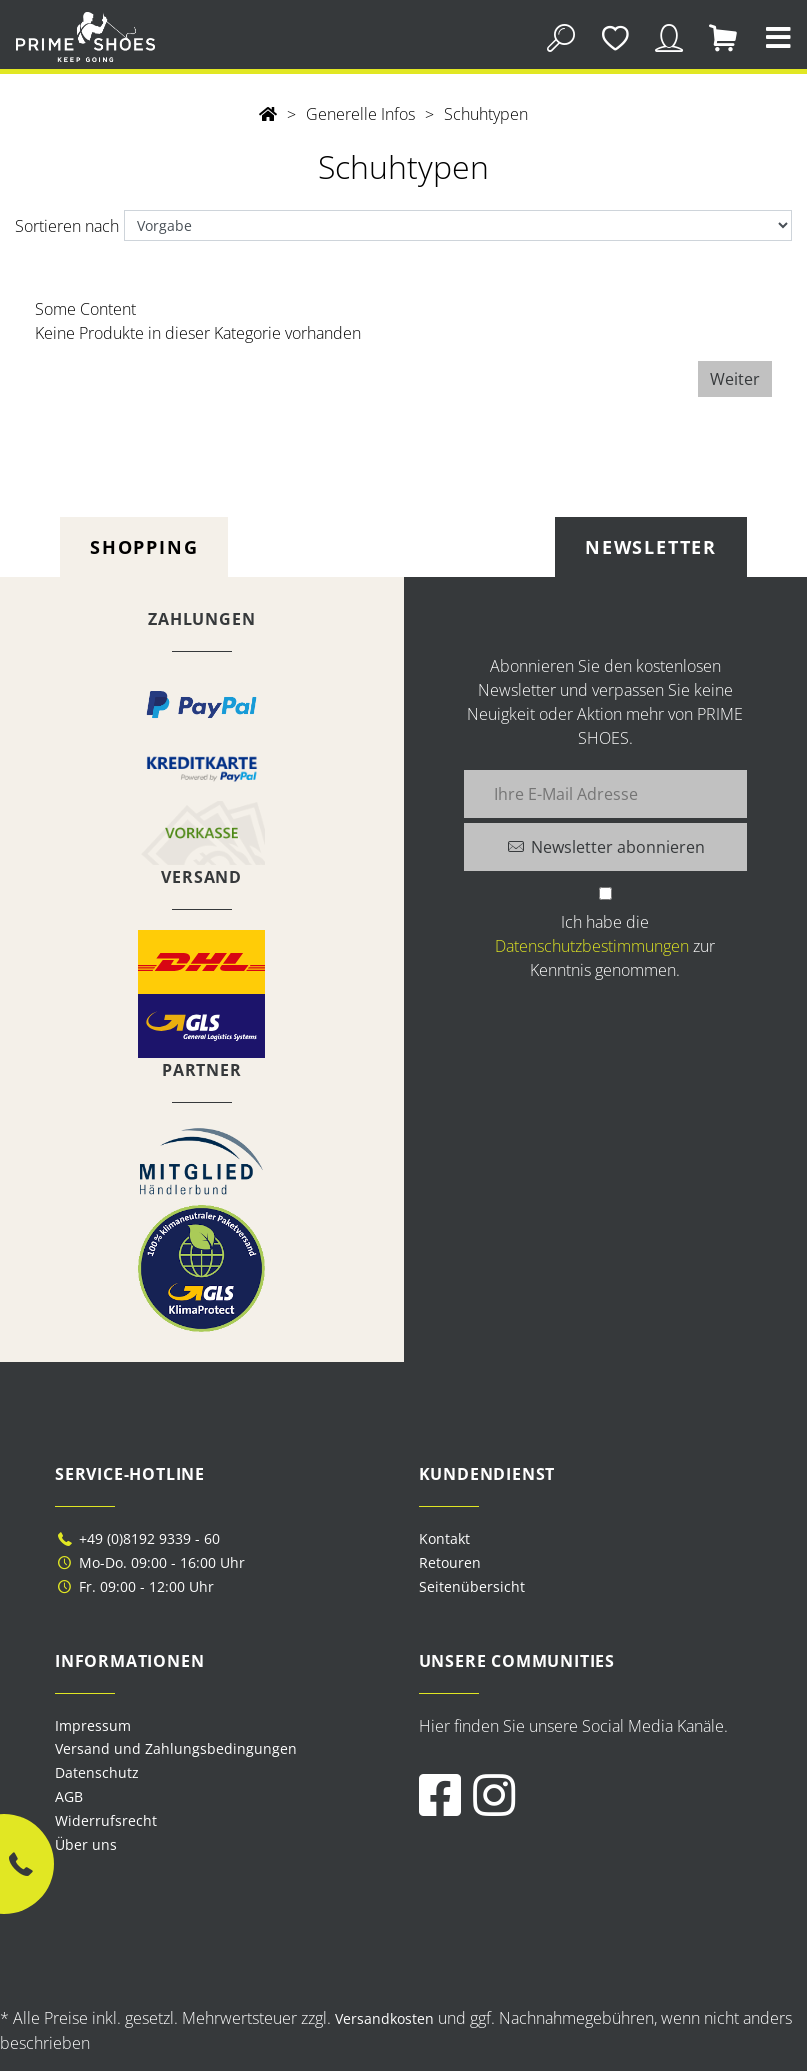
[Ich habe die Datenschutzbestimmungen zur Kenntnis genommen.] (605, 893)
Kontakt (444, 1538)
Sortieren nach (67, 226)
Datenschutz (97, 1772)
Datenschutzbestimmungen (592, 946)
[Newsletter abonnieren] (606, 847)
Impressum (93, 1725)
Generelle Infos (360, 114)
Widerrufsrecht (106, 1820)
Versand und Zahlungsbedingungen (176, 1748)
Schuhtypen (486, 114)
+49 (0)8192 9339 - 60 (137, 1538)
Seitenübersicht (472, 1586)
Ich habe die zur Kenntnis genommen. (605, 946)
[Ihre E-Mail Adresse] (606, 794)
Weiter (735, 379)
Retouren (450, 1562)
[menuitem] (222, 1726)
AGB (69, 1796)
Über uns (86, 1844)
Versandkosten (384, 2018)
